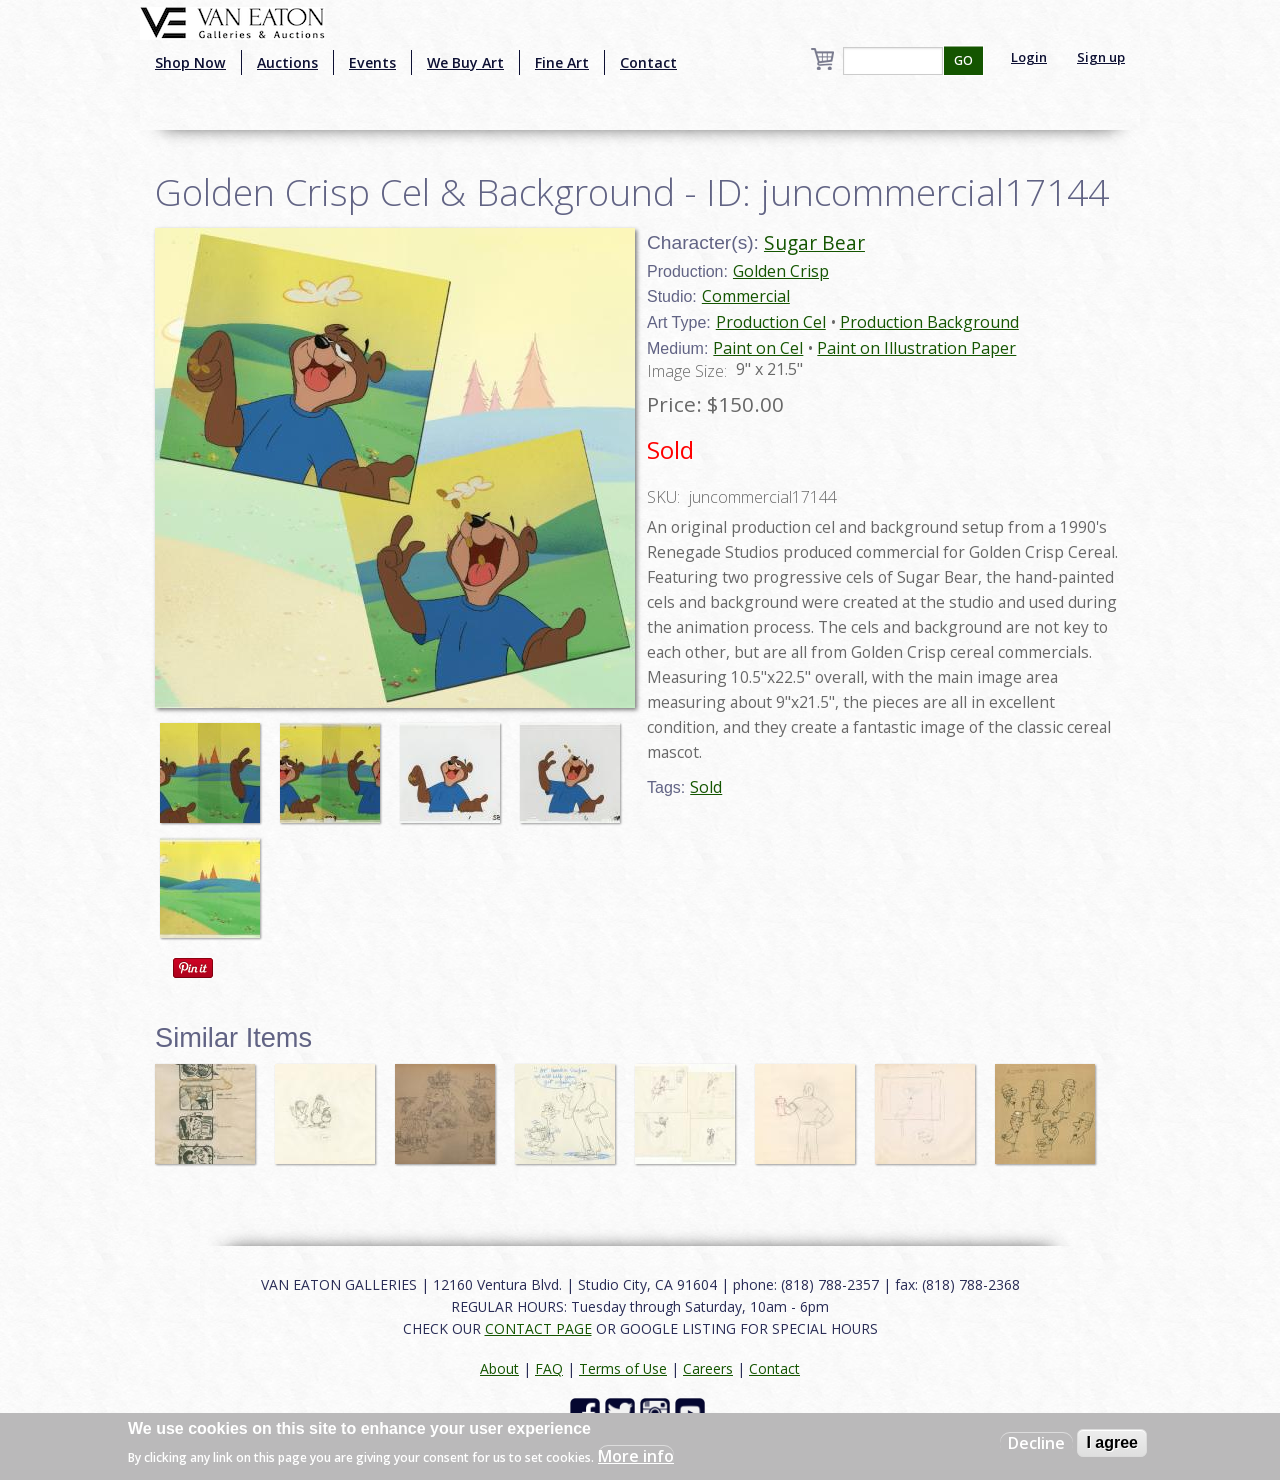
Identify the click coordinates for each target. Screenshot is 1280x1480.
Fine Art (562, 62)
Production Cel (771, 322)
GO (963, 60)
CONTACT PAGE (538, 1328)
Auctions (287, 62)
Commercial (746, 296)
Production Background (929, 322)
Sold (706, 787)
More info (636, 1456)
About (499, 1368)
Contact (648, 62)
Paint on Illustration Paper (916, 348)
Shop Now (190, 62)
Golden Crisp (781, 271)
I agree (1112, 1442)
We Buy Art (465, 62)
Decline (1036, 1443)
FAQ (549, 1368)
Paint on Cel (758, 348)
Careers (708, 1368)
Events (372, 62)
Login (1029, 57)
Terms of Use (623, 1368)
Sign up (1101, 57)
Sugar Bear (814, 242)
